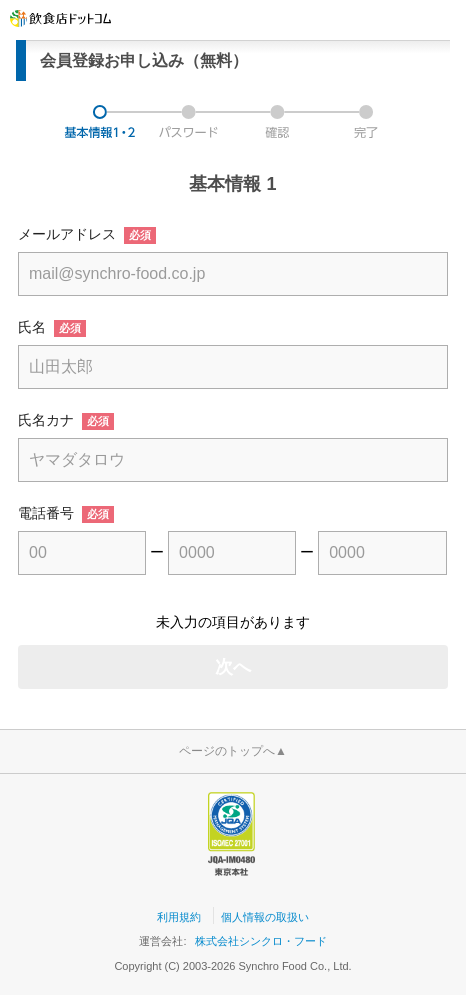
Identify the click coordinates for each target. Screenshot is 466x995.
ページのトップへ (233, 751)
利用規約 (179, 917)
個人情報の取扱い (265, 917)
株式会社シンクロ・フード (261, 941)
